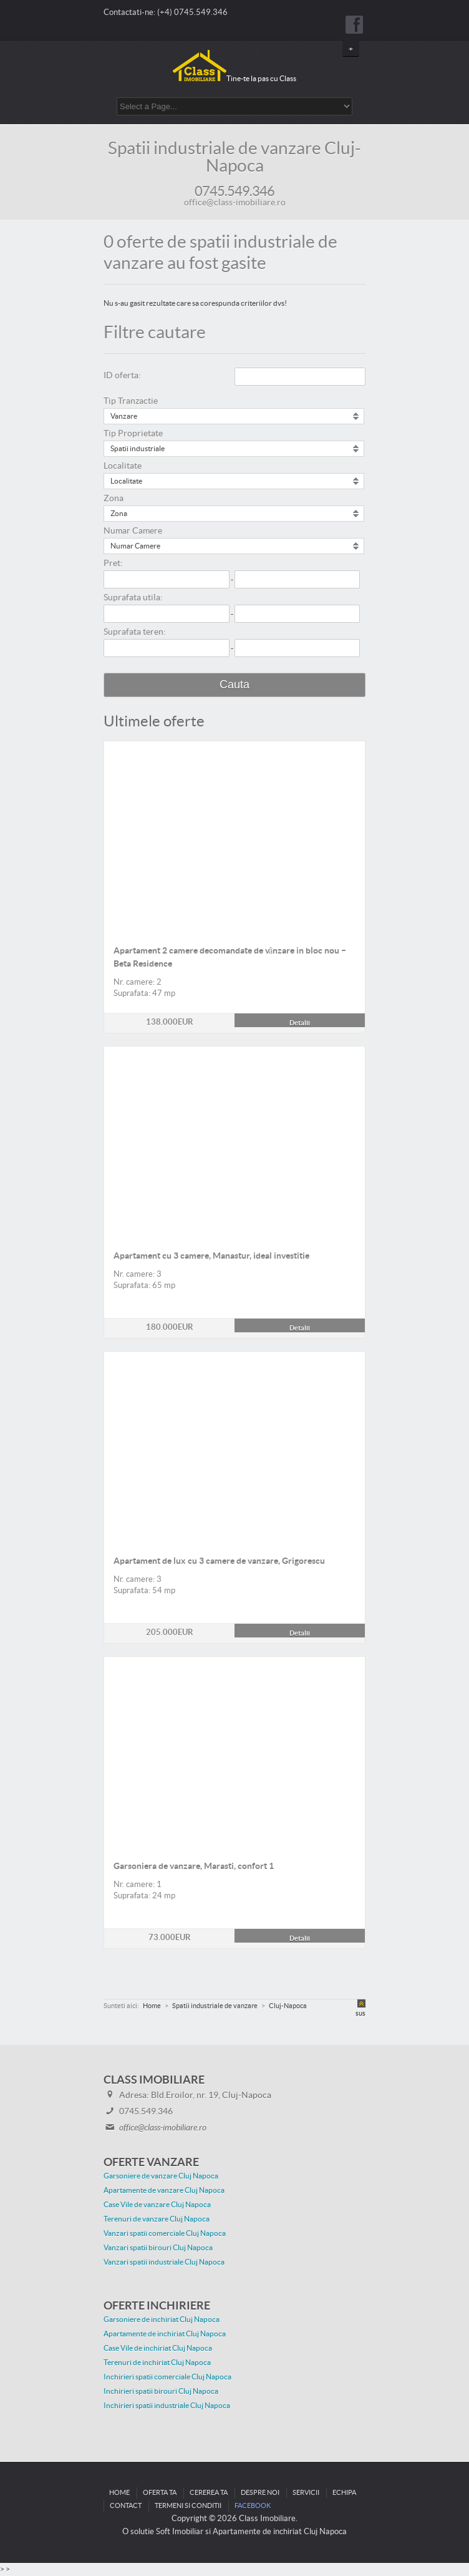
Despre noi (260, 2492)
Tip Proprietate (133, 433)
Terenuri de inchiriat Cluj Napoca (157, 2362)
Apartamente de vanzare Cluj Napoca (164, 2190)
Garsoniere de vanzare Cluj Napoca (161, 2176)
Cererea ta (209, 2492)
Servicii (306, 2492)
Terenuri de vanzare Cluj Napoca (157, 2219)
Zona (113, 498)
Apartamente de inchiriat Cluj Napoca (165, 2334)
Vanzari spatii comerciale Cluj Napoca (165, 2233)
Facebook (252, 2505)
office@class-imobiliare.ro (235, 202)
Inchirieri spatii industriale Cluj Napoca (167, 2405)
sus (360, 2013)
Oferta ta (159, 2492)
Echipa (344, 2492)
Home (119, 2492)
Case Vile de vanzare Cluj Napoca (157, 2204)
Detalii (234, 748)
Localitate (123, 466)
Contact (126, 2505)
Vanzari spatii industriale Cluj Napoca (164, 2262)
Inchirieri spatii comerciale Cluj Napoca (167, 2377)
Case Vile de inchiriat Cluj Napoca (158, 2348)
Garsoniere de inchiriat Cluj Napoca (162, 2319)
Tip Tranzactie (131, 401)
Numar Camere (133, 531)
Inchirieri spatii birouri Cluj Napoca (161, 2391)
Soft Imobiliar (179, 2531)
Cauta (234, 684)
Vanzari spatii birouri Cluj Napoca (158, 2248)
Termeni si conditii (188, 2505)
